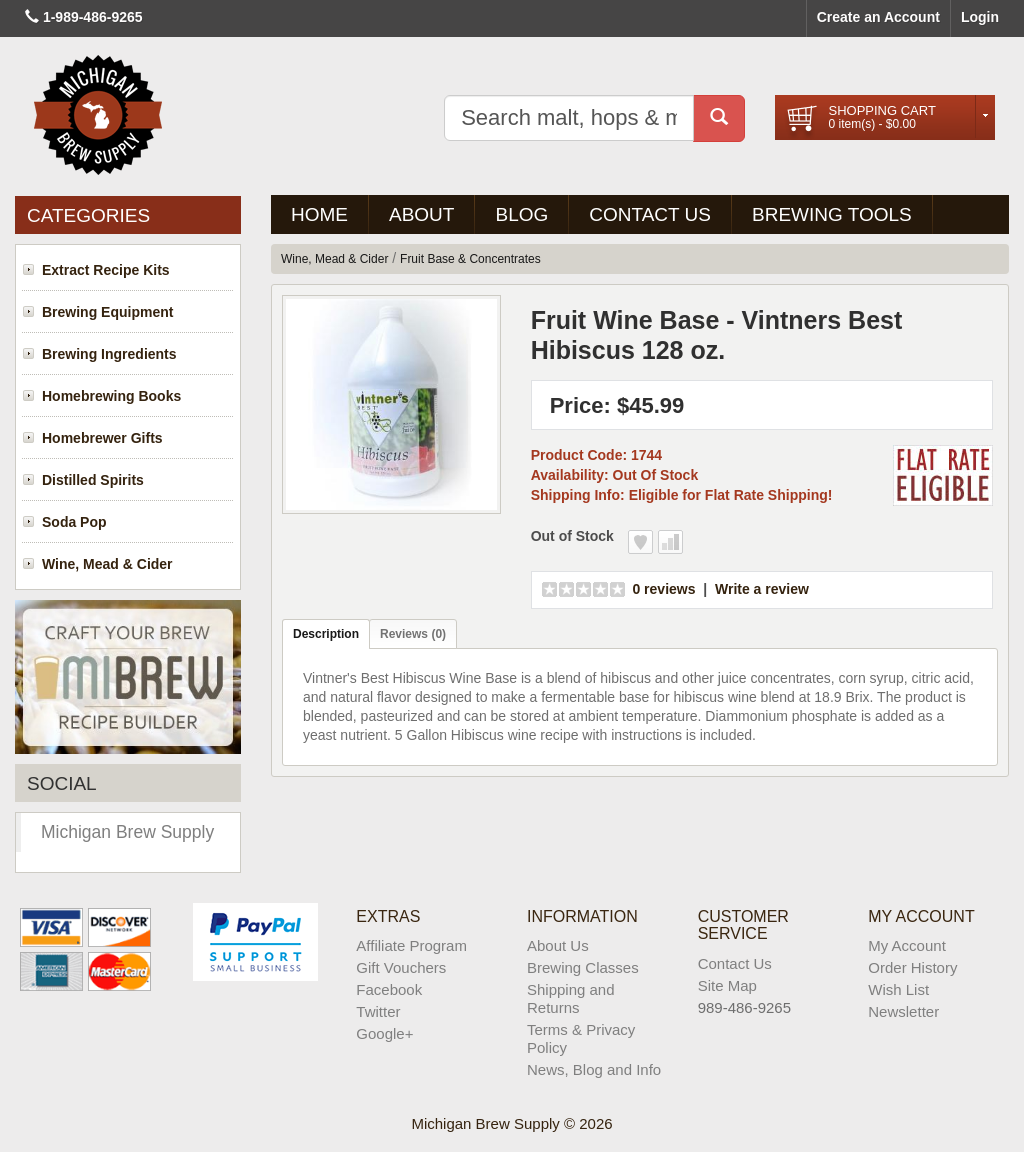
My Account (907, 945)
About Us (558, 945)
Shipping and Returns (571, 998)
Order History (912, 967)
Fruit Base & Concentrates (470, 259)
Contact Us (650, 214)
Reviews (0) (413, 634)
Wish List (898, 989)
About (421, 214)
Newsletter (903, 1011)
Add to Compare (670, 542)
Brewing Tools (832, 214)
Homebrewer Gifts (102, 438)
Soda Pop (74, 522)
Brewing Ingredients (109, 354)
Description (326, 634)
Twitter (378, 1011)
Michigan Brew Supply (127, 832)
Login (980, 17)
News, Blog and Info (594, 1069)
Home (319, 214)
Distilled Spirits (93, 480)
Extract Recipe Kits (106, 270)
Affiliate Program (411, 945)
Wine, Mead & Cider (107, 564)
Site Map (727, 985)
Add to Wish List (640, 542)
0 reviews (663, 589)
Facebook (389, 989)
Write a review (762, 589)
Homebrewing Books (111, 396)
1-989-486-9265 (93, 17)
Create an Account (878, 17)
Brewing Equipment (107, 312)
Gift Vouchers (401, 967)
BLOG (521, 214)
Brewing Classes (583, 967)
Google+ (384, 1033)
